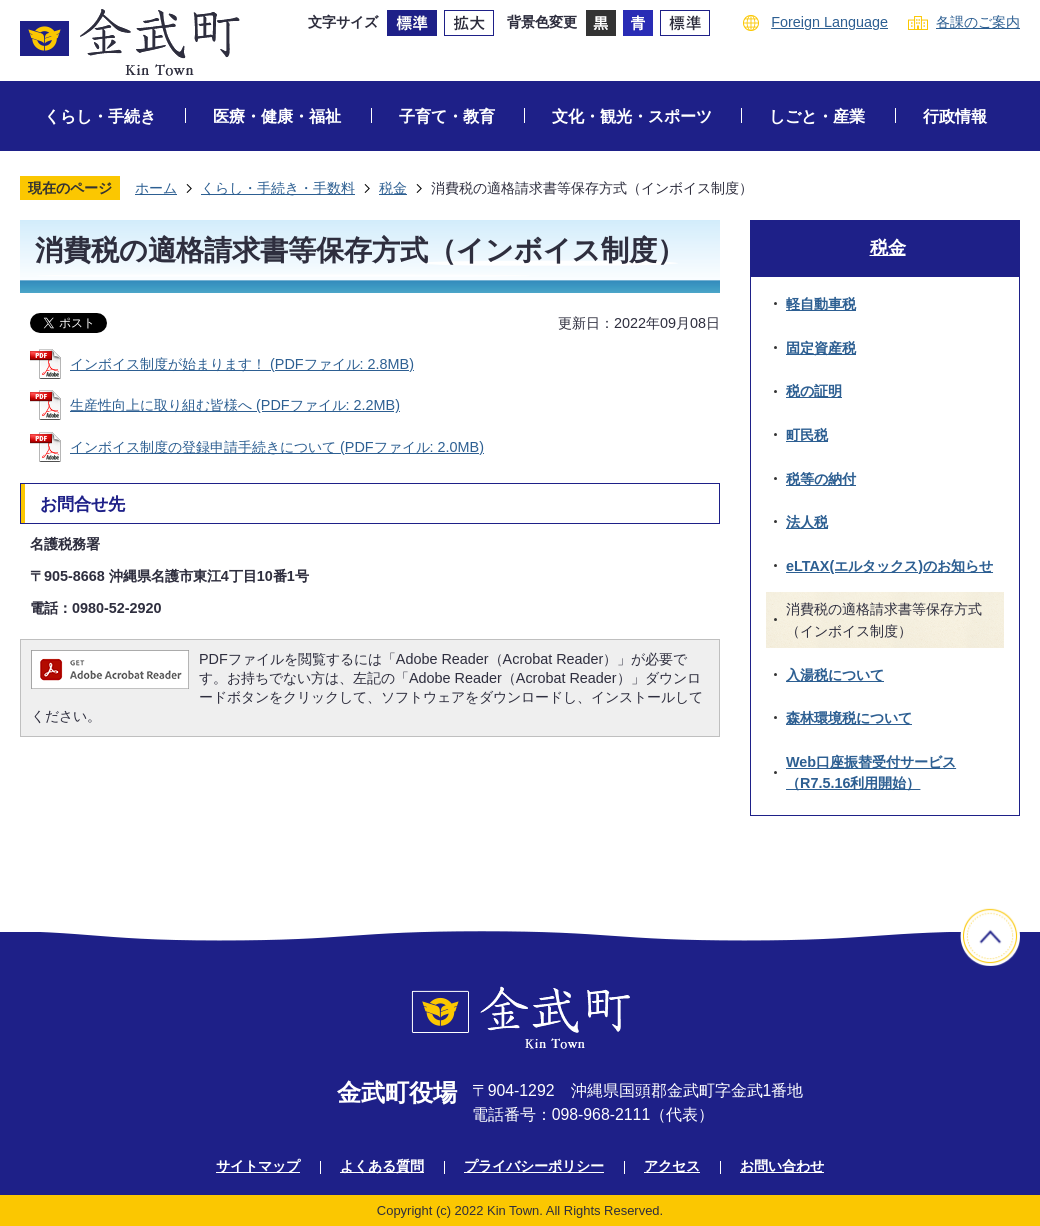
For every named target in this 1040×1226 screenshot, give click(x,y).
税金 (393, 188)
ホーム (156, 188)
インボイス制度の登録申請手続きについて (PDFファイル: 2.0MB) (277, 447)
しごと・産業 (817, 116)
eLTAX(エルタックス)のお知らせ (889, 566)
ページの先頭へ (990, 936)
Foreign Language (829, 22)
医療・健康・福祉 (277, 116)
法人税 (807, 522)
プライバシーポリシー (534, 1166)
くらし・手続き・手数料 (278, 188)
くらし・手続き (100, 116)
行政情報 (955, 116)
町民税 (807, 435)
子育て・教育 (447, 116)
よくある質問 (382, 1166)
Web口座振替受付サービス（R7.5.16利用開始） (871, 773)
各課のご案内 (978, 22)
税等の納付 (821, 479)
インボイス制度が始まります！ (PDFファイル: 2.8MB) (242, 364)
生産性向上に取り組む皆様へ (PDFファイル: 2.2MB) (235, 405)
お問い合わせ (782, 1166)
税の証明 (814, 391)
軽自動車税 (821, 304)
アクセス (672, 1166)
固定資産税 (821, 348)
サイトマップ (258, 1166)
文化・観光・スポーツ (632, 116)
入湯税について (835, 675)
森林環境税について (849, 718)
